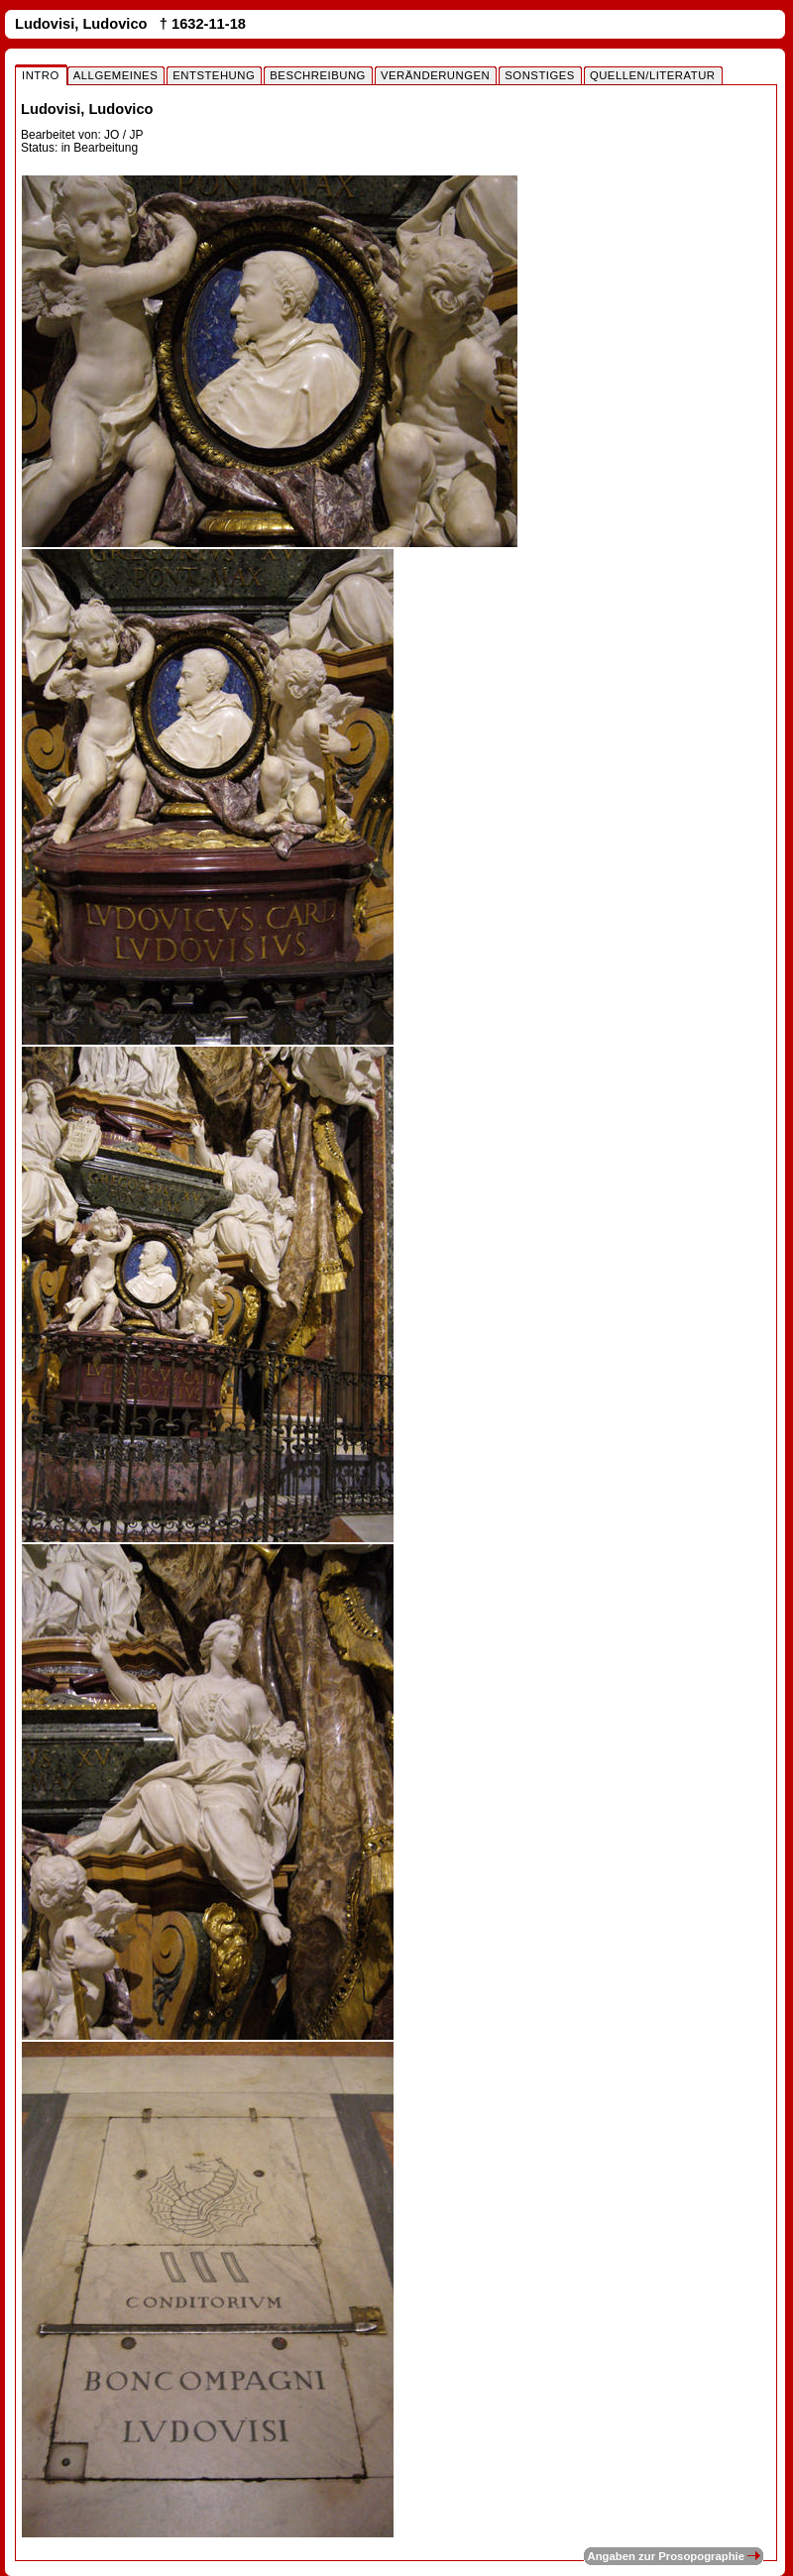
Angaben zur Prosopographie (673, 2556)
